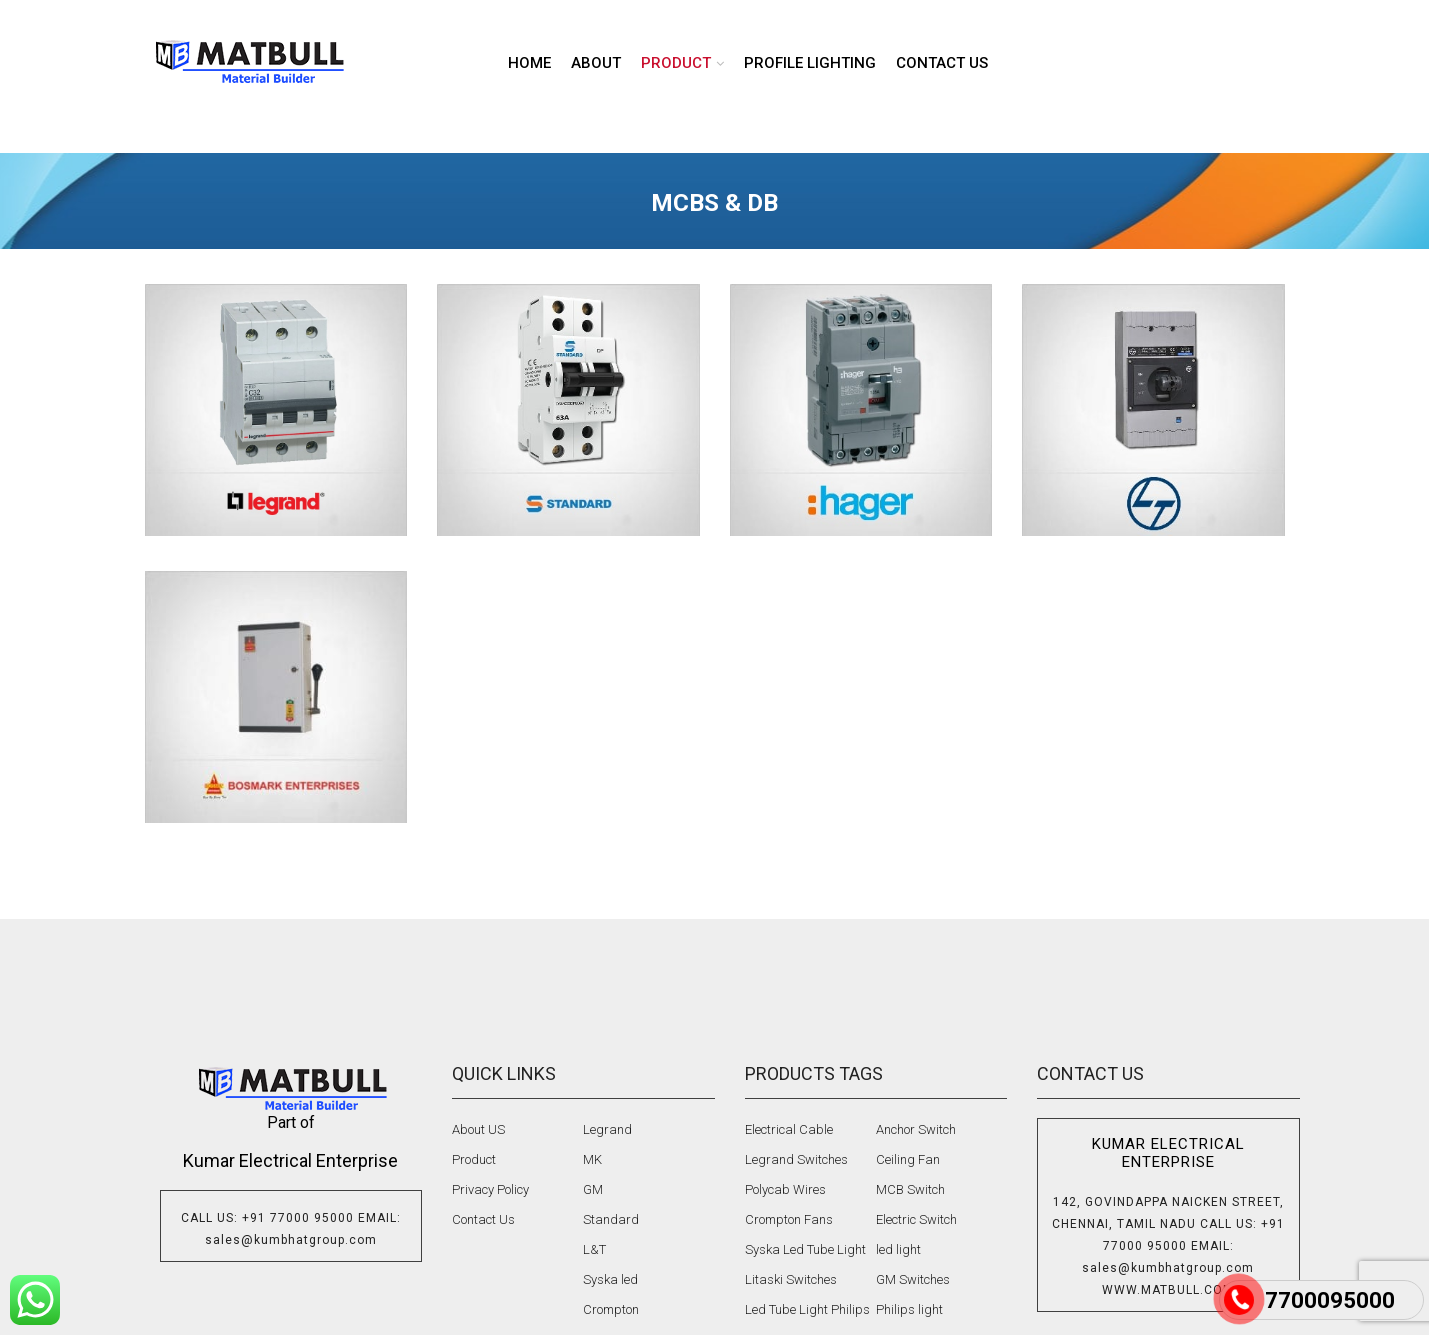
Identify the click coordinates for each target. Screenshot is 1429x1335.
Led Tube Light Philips (807, 1309)
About (596, 63)
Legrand (607, 1129)
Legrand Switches (796, 1159)
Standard (611, 1219)
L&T (594, 1249)
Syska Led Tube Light (805, 1249)
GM (593, 1189)
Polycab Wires (785, 1189)
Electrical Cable (789, 1129)
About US (478, 1129)
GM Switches (913, 1279)
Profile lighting (810, 63)
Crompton (611, 1309)
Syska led (610, 1279)
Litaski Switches (791, 1279)
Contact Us (483, 1219)
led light (898, 1249)
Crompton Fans (789, 1219)
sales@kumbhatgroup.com (291, 1240)
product (676, 63)
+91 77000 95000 (298, 1218)
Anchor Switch (916, 1129)
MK (592, 1159)
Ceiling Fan (908, 1159)
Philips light (909, 1309)
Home (529, 63)
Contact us (942, 63)
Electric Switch (916, 1219)
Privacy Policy (490, 1189)
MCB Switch (910, 1189)
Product (474, 1159)
